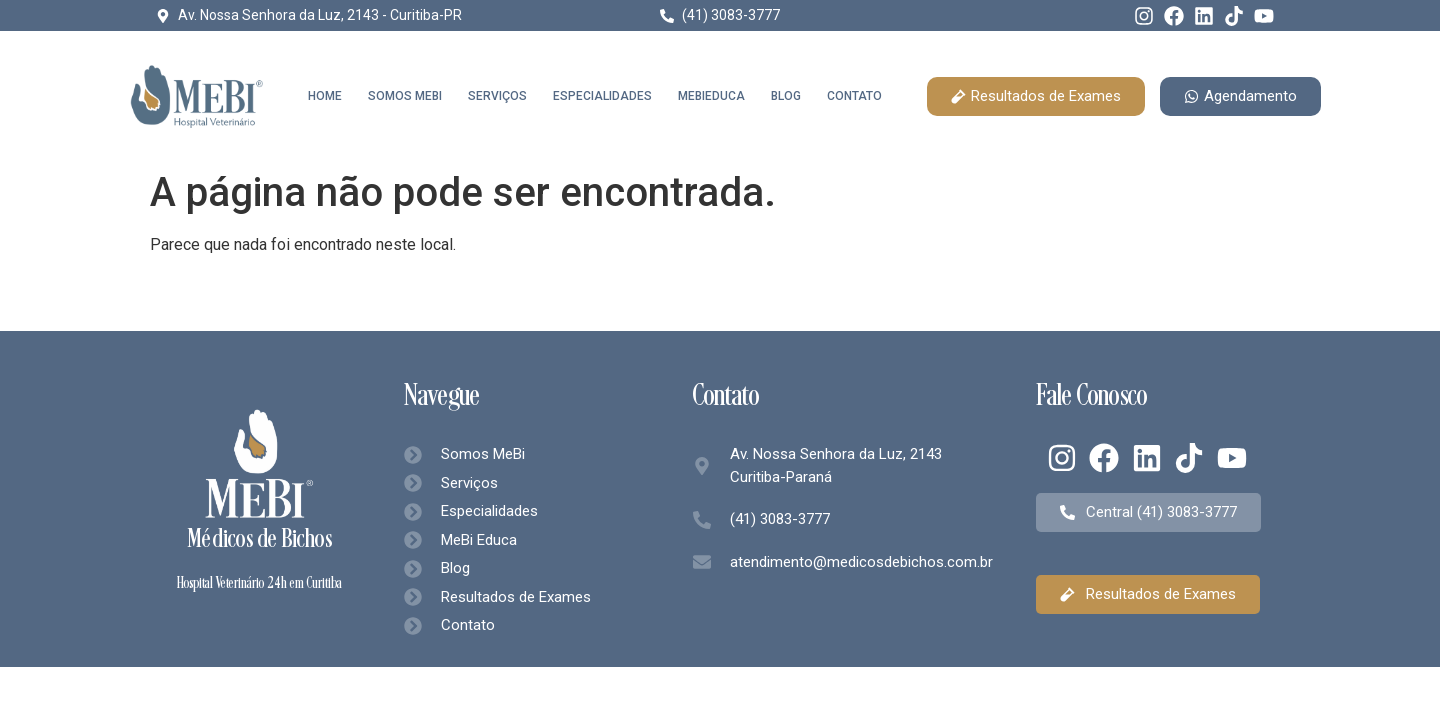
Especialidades (602, 96)
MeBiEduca (711, 96)
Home (325, 96)
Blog (786, 96)
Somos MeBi (405, 96)
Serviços (497, 96)
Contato (854, 96)
